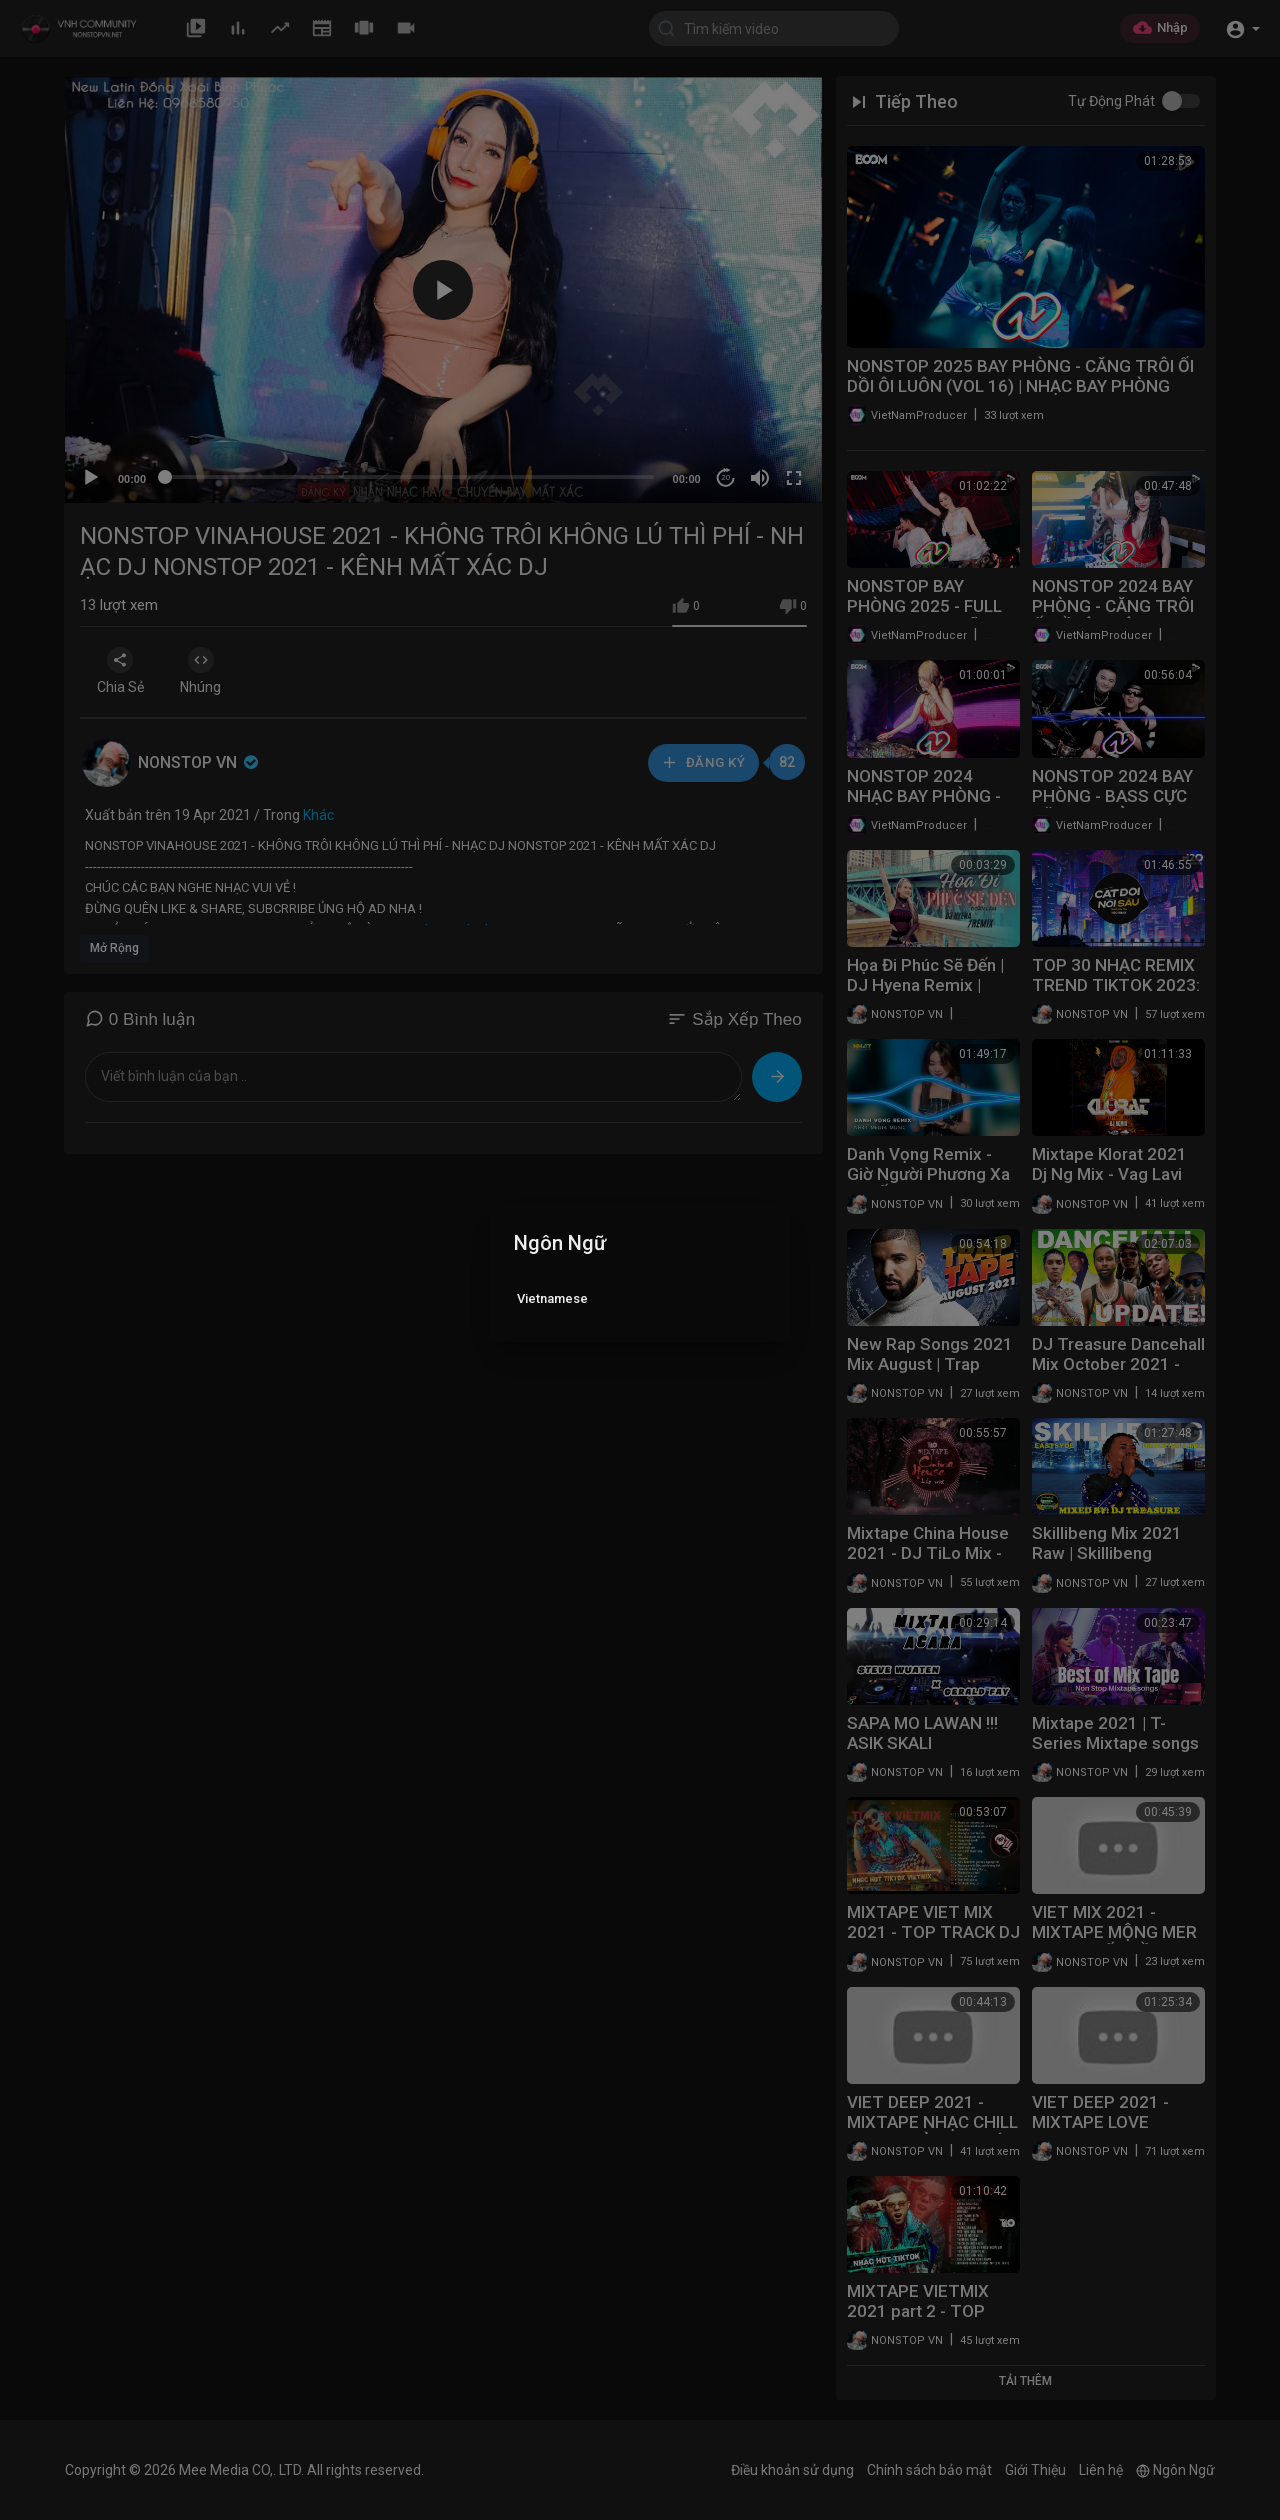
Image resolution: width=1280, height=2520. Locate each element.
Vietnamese (552, 1298)
